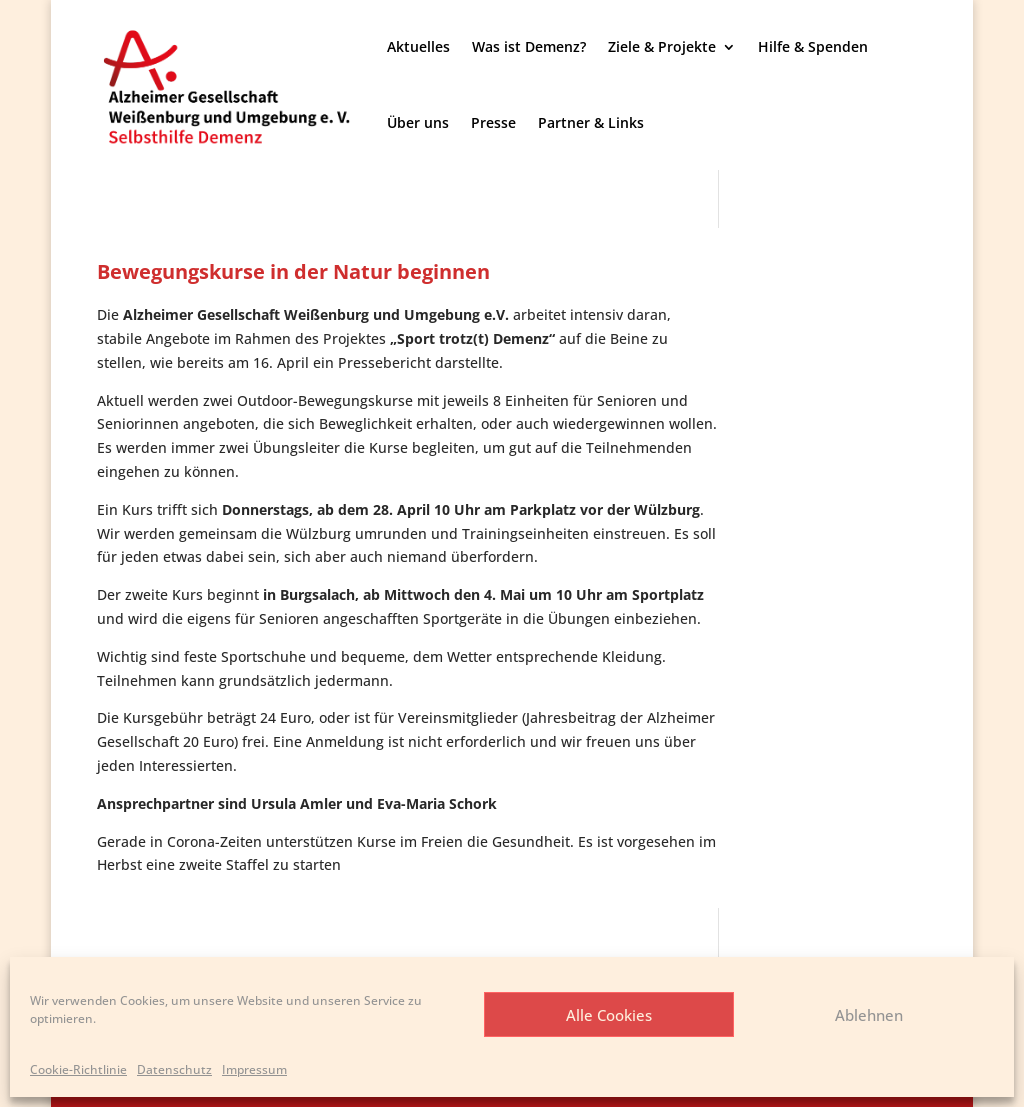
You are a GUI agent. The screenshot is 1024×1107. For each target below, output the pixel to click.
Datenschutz (174, 1069)
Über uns (418, 122)
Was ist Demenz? (529, 46)
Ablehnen (869, 1015)
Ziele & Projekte (662, 46)
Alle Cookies (609, 1015)
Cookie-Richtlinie (78, 1069)
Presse (493, 122)
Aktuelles (418, 46)
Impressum (254, 1069)
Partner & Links (591, 122)
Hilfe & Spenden (813, 46)
